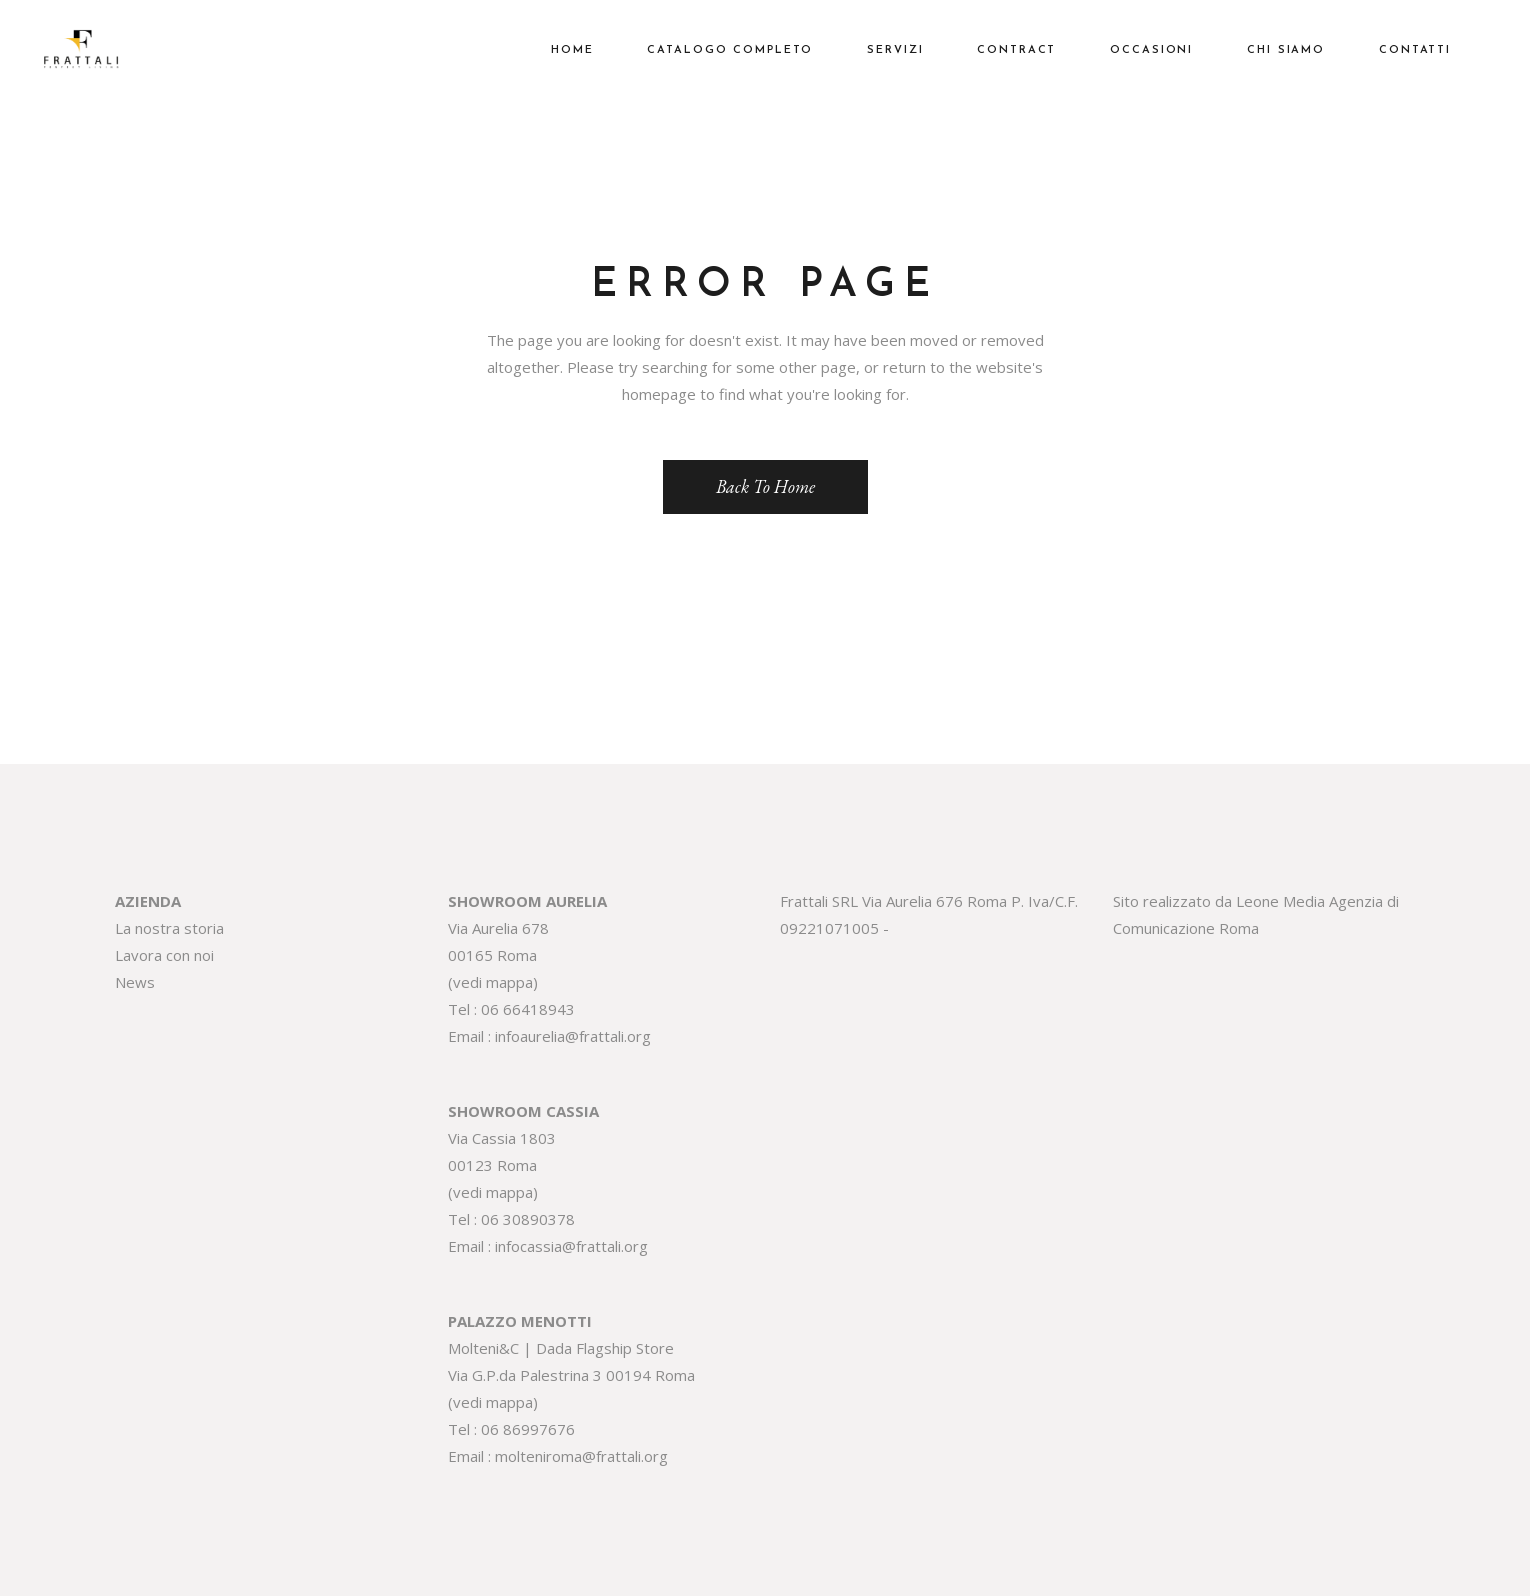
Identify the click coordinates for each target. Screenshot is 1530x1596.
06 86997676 (528, 1429)
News (135, 982)
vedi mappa (493, 982)
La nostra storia (169, 928)
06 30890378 (528, 1219)
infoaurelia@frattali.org (573, 1036)
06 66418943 (528, 1009)
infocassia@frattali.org (571, 1246)
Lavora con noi (164, 955)
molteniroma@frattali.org (581, 1456)
